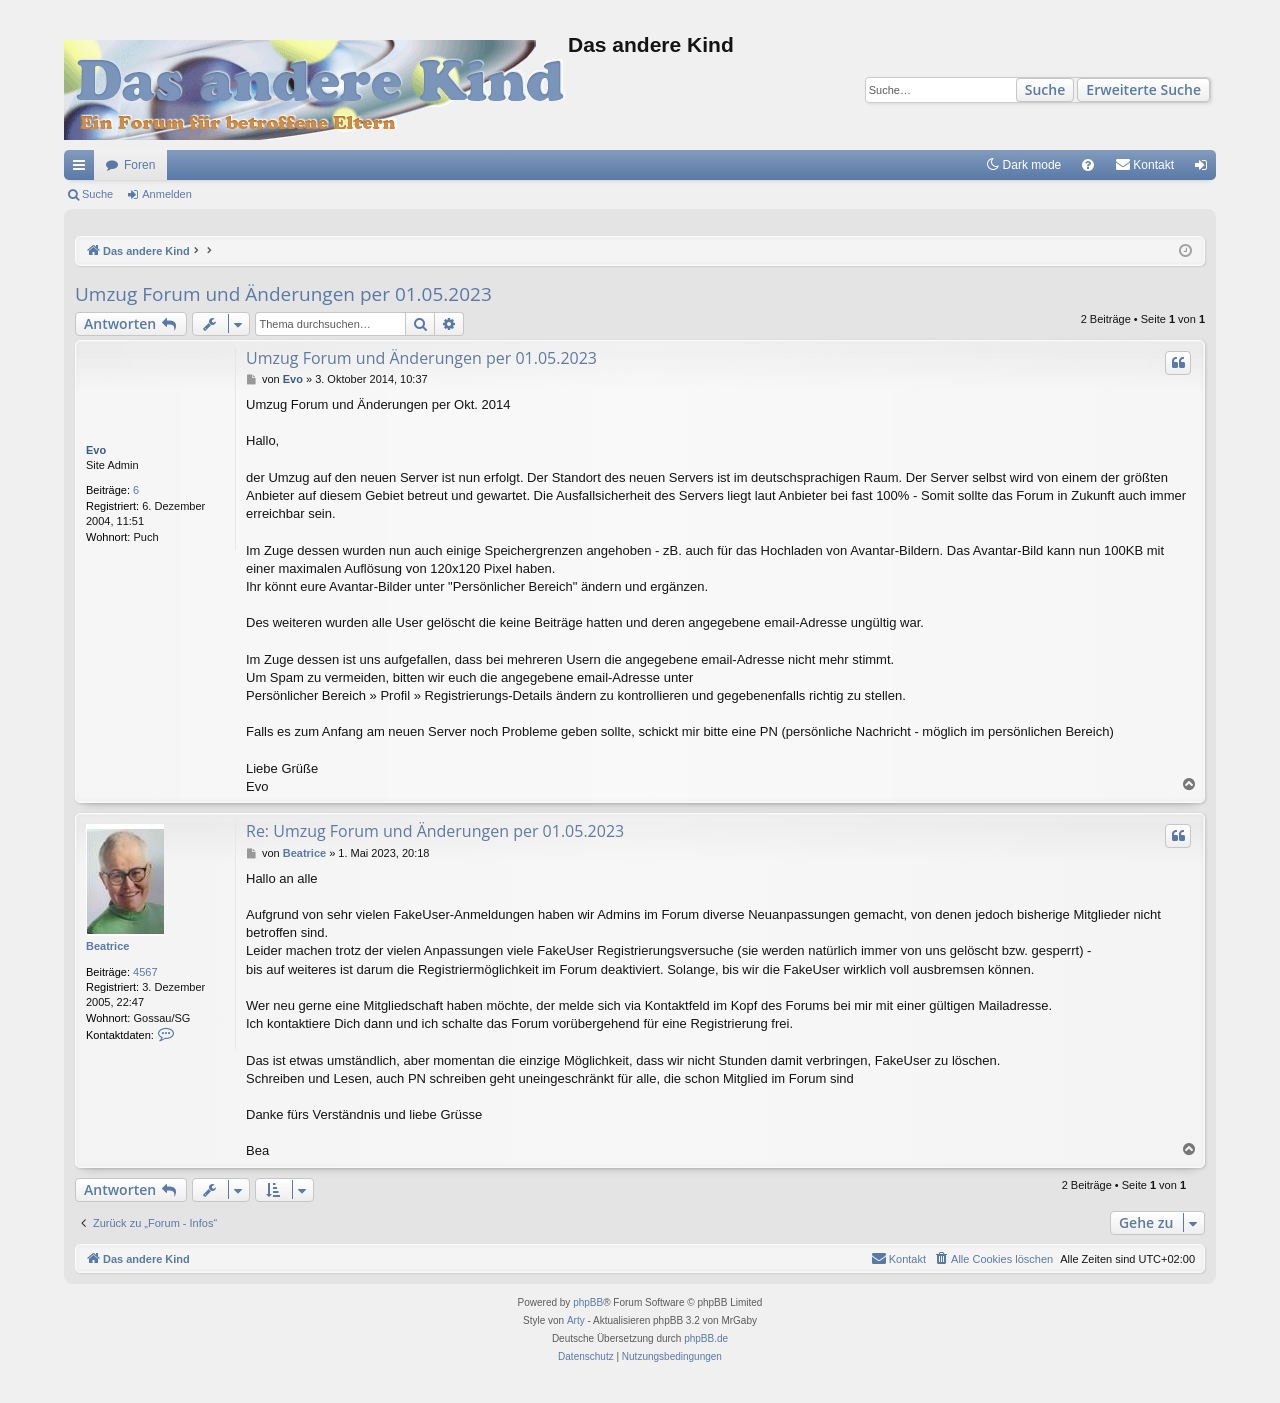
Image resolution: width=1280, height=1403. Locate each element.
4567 (145, 972)
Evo (96, 450)
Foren (139, 165)
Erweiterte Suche (1143, 89)
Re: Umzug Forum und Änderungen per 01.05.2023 (435, 831)
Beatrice (107, 946)
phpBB (588, 1302)
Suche (1045, 89)
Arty (576, 1320)
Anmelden (167, 194)
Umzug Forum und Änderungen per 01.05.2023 (283, 294)
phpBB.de (706, 1338)
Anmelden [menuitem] (1205, 169)
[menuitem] (1088, 165)
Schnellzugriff (83, 169)
